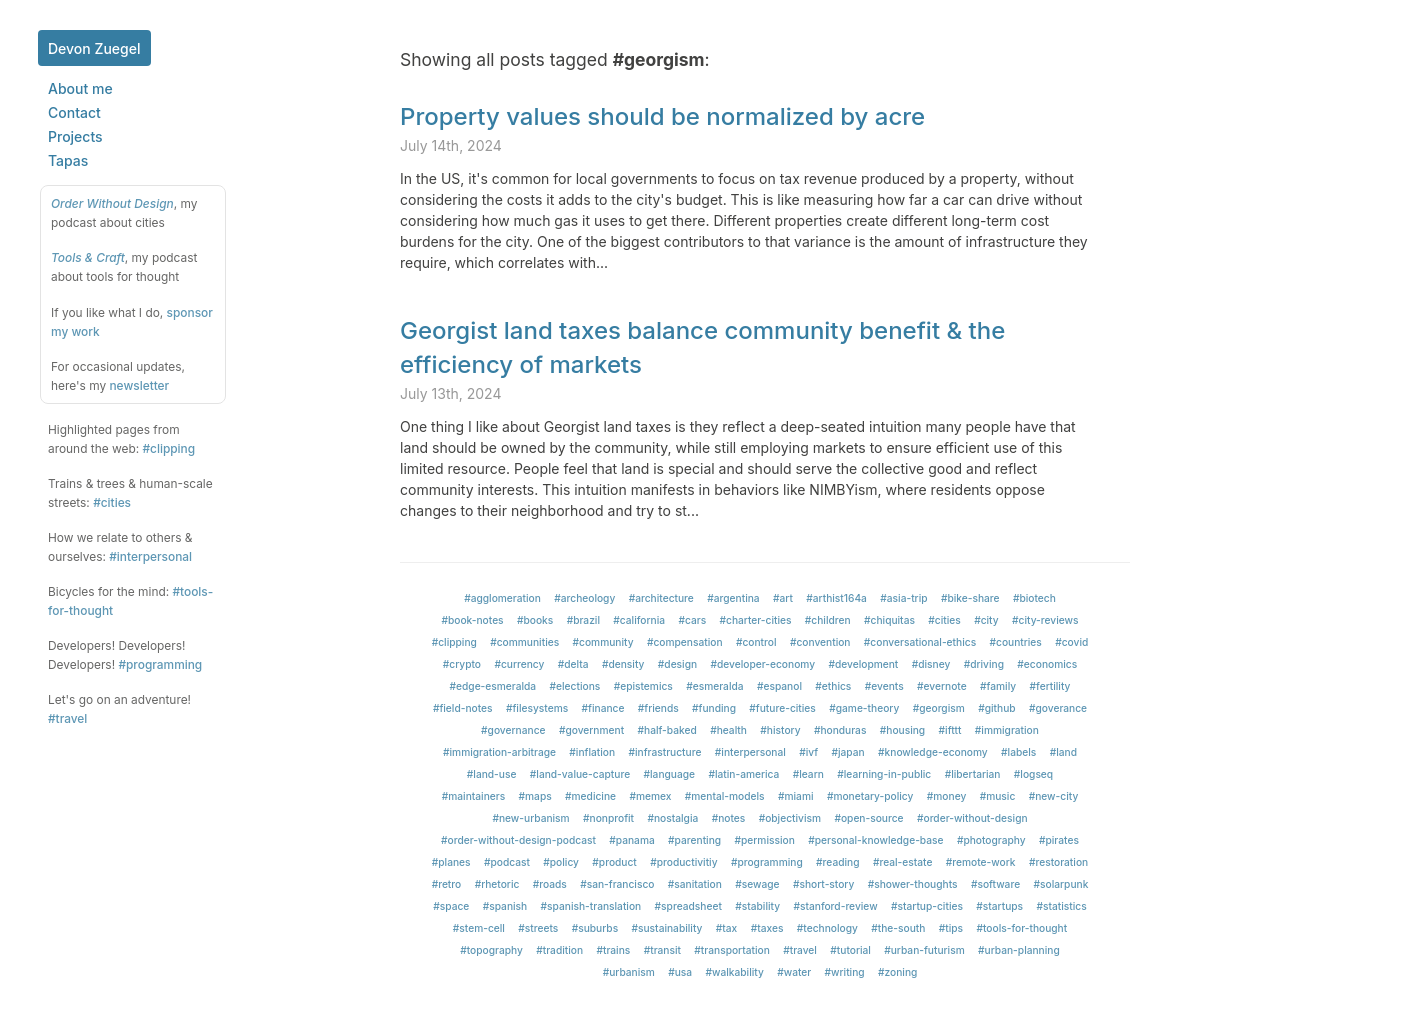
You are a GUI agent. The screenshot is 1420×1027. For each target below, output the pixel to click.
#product (614, 862)
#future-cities (782, 708)
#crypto (462, 664)
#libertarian (973, 774)
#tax (726, 928)
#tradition (559, 950)
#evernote (942, 686)
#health (728, 730)
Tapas (68, 160)
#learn (808, 774)
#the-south (898, 928)
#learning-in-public (884, 774)
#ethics (833, 686)
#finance (603, 708)
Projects (75, 136)
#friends (658, 708)
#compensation (685, 642)
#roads (550, 884)
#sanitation (695, 884)
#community (603, 642)
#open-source (868, 818)
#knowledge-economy (933, 752)
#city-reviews (1045, 620)
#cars (692, 620)
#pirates (1059, 840)
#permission (765, 840)
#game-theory (864, 708)
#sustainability (667, 928)
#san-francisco (617, 884)
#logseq (1033, 774)
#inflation (592, 752)
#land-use (492, 774)
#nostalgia (672, 818)
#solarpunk (1061, 884)
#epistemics (643, 686)
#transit (662, 950)
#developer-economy (763, 664)
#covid (1071, 642)
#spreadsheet (688, 906)
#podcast (507, 862)
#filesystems (537, 708)
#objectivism (790, 818)
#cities (112, 502)
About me (80, 88)
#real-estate (903, 862)
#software (995, 884)
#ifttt (950, 730)
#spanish (505, 906)
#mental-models (725, 796)
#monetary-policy (870, 796)
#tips (951, 928)
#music (998, 796)
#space (451, 906)
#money (947, 796)
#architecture (661, 598)
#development (863, 664)
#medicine (590, 796)
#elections (575, 686)
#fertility (1050, 686)
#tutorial (850, 950)
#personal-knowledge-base (875, 840)
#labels (1018, 752)
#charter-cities (756, 620)
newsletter (139, 385)
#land (1063, 752)
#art (783, 598)
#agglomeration (502, 598)
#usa (680, 972)
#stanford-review (835, 906)
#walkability (735, 972)
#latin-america (743, 774)
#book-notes (472, 620)
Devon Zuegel (94, 48)
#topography (491, 950)
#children (828, 620)
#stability (757, 906)
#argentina (733, 598)
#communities (524, 642)
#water (794, 972)
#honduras (840, 730)
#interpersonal (150, 556)
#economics (1047, 664)
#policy (561, 862)
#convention (820, 642)
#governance (513, 730)
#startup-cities (927, 906)
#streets (538, 928)
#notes (729, 818)
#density (623, 664)
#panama (631, 840)
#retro (447, 884)
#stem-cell (479, 928)
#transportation (731, 950)
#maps (535, 796)
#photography (991, 840)
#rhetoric (497, 884)
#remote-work (981, 862)
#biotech (1034, 598)
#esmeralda (714, 686)
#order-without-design (972, 818)
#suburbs (595, 928)
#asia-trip (903, 598)
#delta (573, 664)
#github (996, 708)
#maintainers (473, 796)
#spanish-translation (591, 906)
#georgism (939, 708)
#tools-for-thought (1021, 928)
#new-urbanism (530, 818)
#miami (796, 796)
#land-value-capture (580, 774)
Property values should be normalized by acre (662, 116)
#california (639, 620)
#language (670, 774)
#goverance (1058, 708)
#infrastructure (664, 752)
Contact (74, 112)
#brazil (583, 620)
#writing (845, 972)
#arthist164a (836, 598)
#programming (160, 664)
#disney (931, 664)
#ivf (808, 752)
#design (677, 664)
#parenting (694, 840)
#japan (848, 752)
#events (884, 686)
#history (780, 730)
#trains (613, 950)
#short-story (823, 884)
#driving (984, 664)
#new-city (1054, 796)
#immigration (1007, 730)
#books (535, 620)
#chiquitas (889, 620)
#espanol (779, 686)
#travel (67, 718)
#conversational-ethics (920, 642)
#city (986, 620)
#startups (999, 906)
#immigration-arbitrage (499, 752)
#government (591, 730)
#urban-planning (1019, 950)
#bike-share (970, 598)
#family (998, 686)
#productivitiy (683, 862)
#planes (451, 862)
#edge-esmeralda (493, 686)
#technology (827, 928)
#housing (902, 730)
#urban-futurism (924, 950)
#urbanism (629, 972)
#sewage (757, 884)
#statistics (1061, 906)
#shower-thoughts (913, 884)
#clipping (168, 448)
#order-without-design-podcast (518, 840)
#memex (650, 796)
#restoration (1058, 862)
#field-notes (463, 708)
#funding (714, 708)
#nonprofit (608, 818)
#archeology (584, 598)
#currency (519, 664)
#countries (1016, 642)
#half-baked (667, 730)
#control (756, 642)
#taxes (767, 928)
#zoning (897, 972)
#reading (837, 862)
